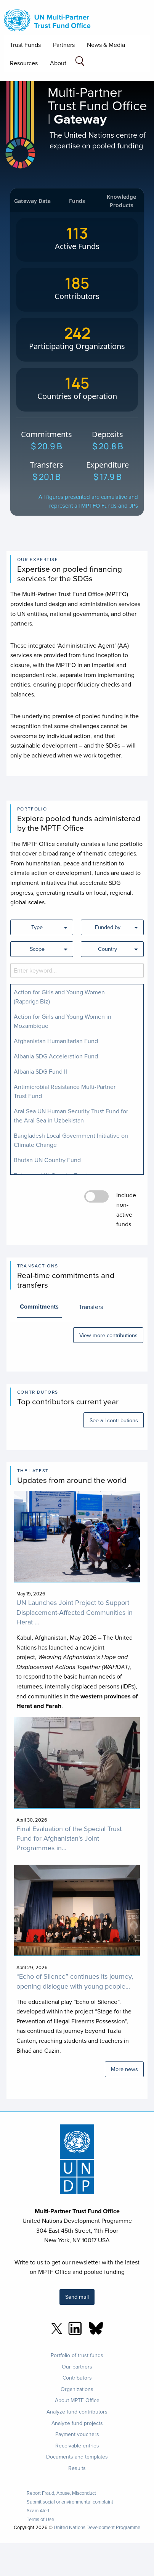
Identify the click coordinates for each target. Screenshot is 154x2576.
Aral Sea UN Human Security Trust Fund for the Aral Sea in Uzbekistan (71, 1115)
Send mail (77, 2297)
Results (77, 2468)
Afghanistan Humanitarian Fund (56, 1041)
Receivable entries (77, 2445)
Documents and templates (77, 2456)
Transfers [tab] (91, 1306)
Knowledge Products (121, 201)
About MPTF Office (77, 2400)
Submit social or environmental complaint (70, 2501)
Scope (37, 949)
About (58, 63)
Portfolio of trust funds (77, 2355)
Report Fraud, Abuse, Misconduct (61, 2493)
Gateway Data (32, 200)
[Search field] (80, 62)
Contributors (77, 2377)
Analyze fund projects (77, 2423)
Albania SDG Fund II (40, 1071)
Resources (24, 63)
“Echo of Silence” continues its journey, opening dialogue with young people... (74, 1981)
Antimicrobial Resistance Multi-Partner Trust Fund (65, 1091)
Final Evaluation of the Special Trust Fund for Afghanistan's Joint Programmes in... (69, 1838)
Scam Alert (38, 2510)
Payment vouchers (77, 2434)
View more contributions (108, 1335)
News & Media (106, 44)
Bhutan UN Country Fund (47, 1160)
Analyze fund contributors (77, 2411)
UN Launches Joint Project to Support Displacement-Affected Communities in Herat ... (74, 1612)
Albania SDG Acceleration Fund (56, 1056)
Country (107, 949)
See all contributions (114, 1420)
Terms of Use (40, 2519)
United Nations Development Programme (97, 2527)
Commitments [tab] (39, 1306)
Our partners (77, 2366)
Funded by (107, 927)
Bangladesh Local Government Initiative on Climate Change (71, 1140)
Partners (64, 44)
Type (37, 927)
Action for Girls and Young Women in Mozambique (62, 1021)
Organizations (77, 2389)
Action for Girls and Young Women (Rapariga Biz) (59, 996)
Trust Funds (25, 44)
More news (124, 2069)
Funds (77, 200)
